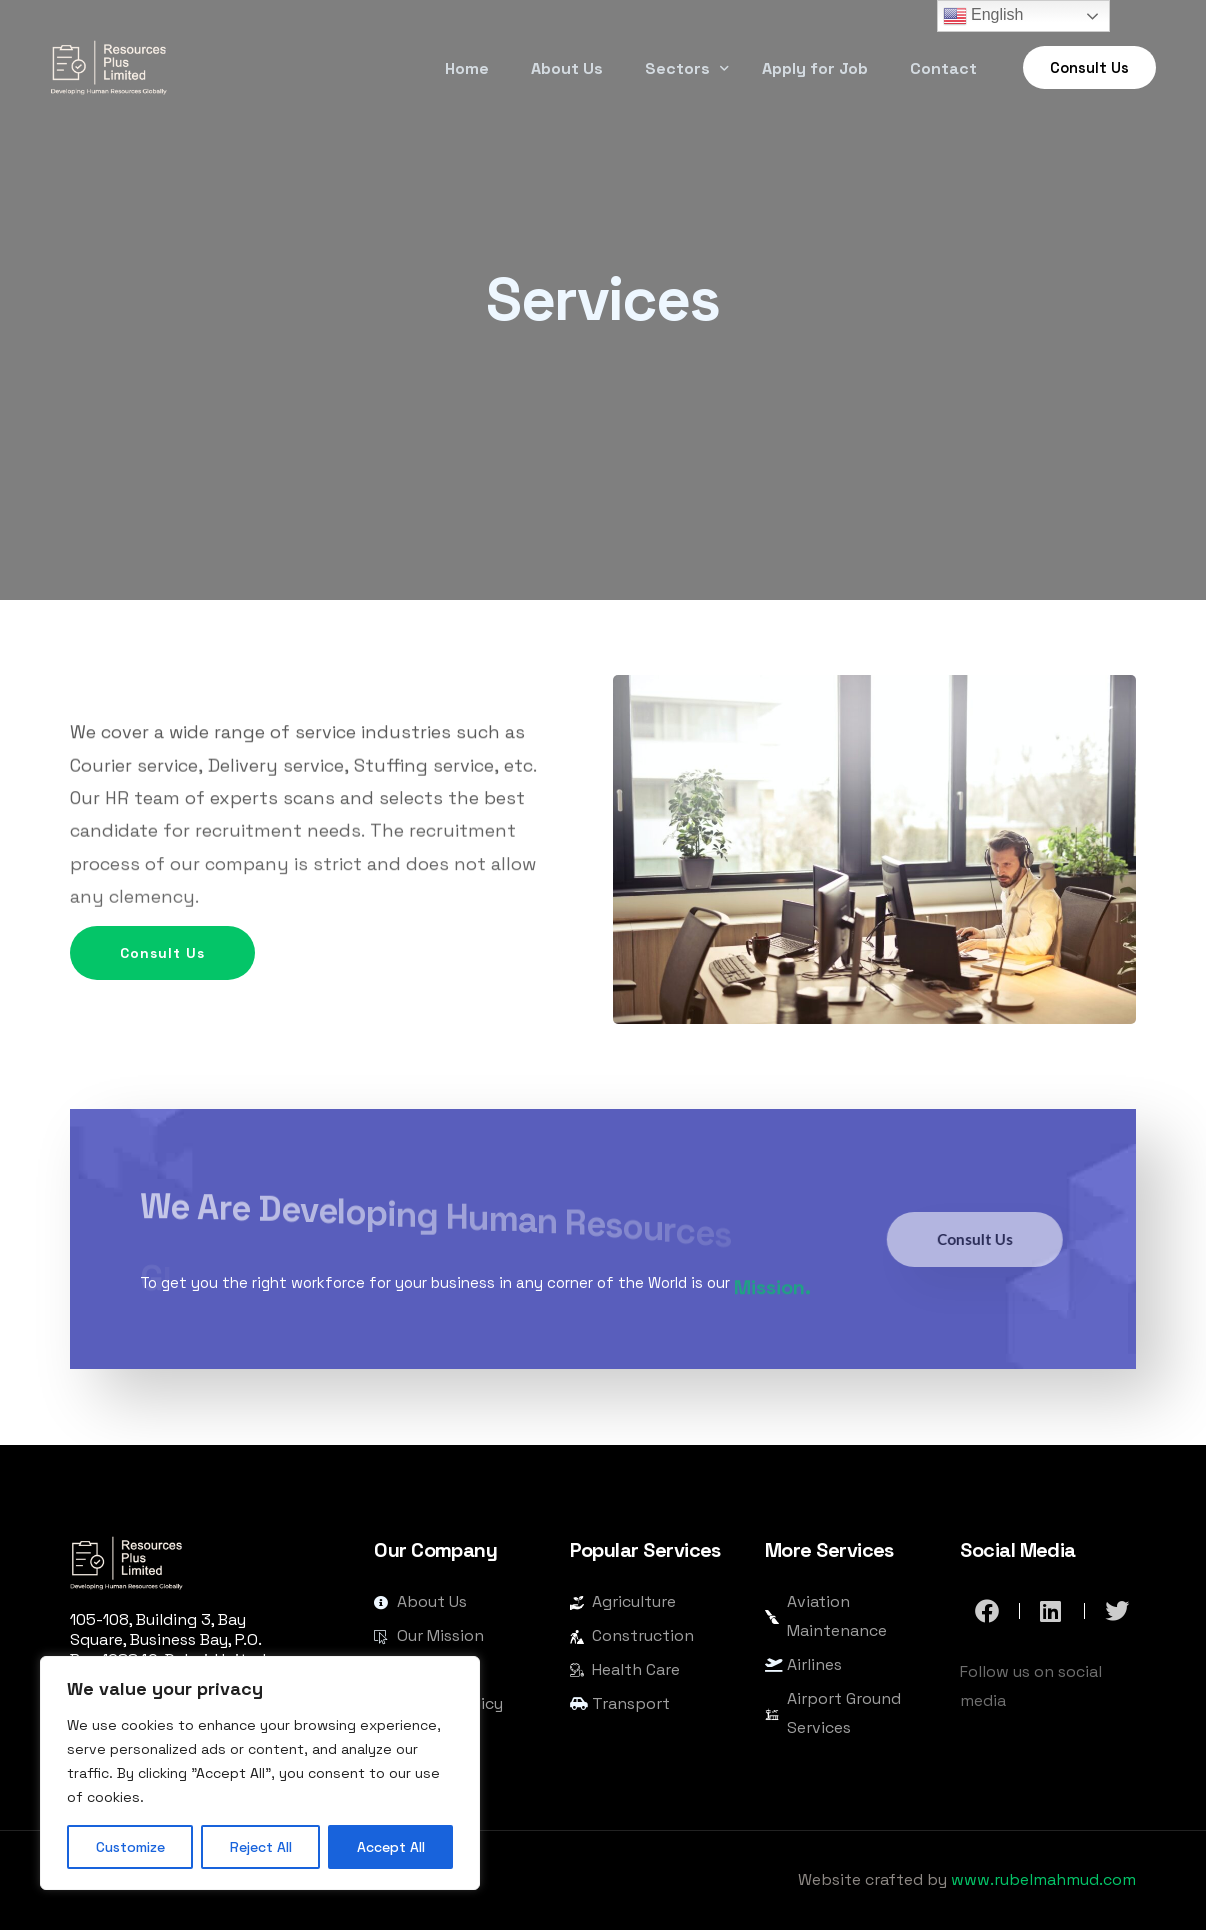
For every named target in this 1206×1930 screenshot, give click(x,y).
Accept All (391, 1847)
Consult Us (187, 1000)
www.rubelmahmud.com (1043, 1879)
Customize (130, 1847)
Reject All (261, 1847)
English (983, 16)
